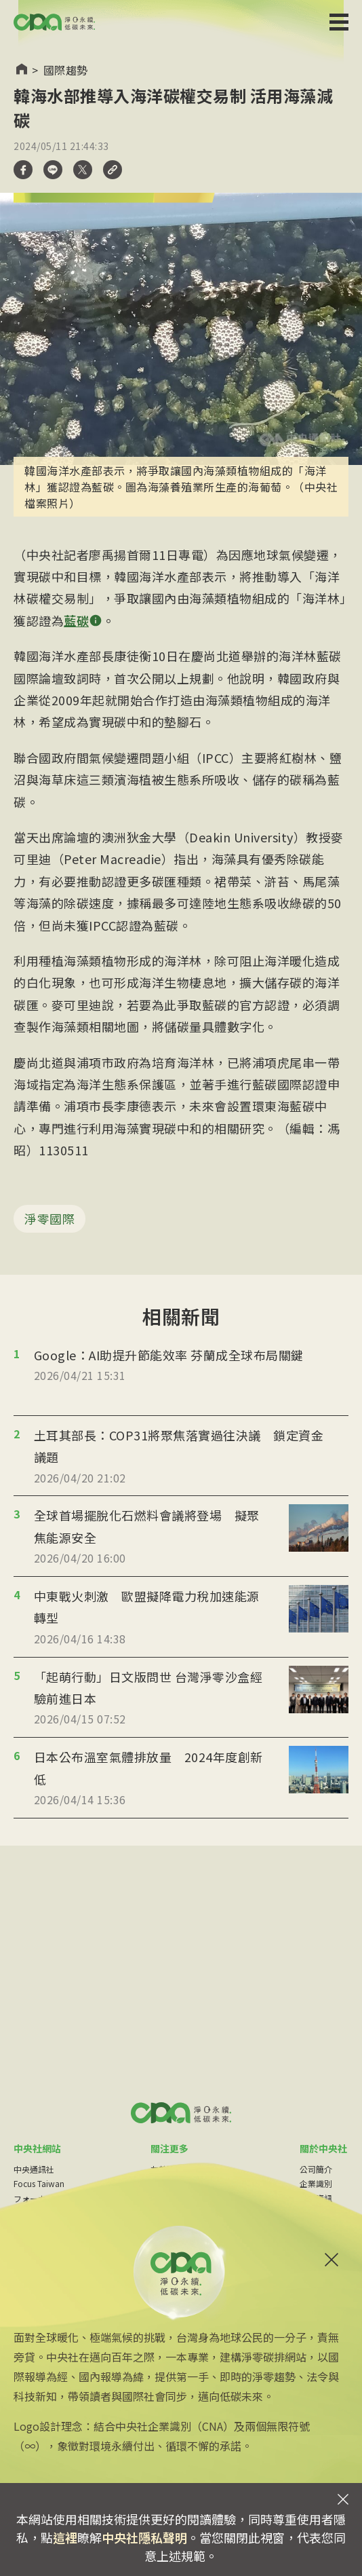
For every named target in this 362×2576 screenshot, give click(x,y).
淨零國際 (49, 1218)
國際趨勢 (65, 70)
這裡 (65, 2537)
